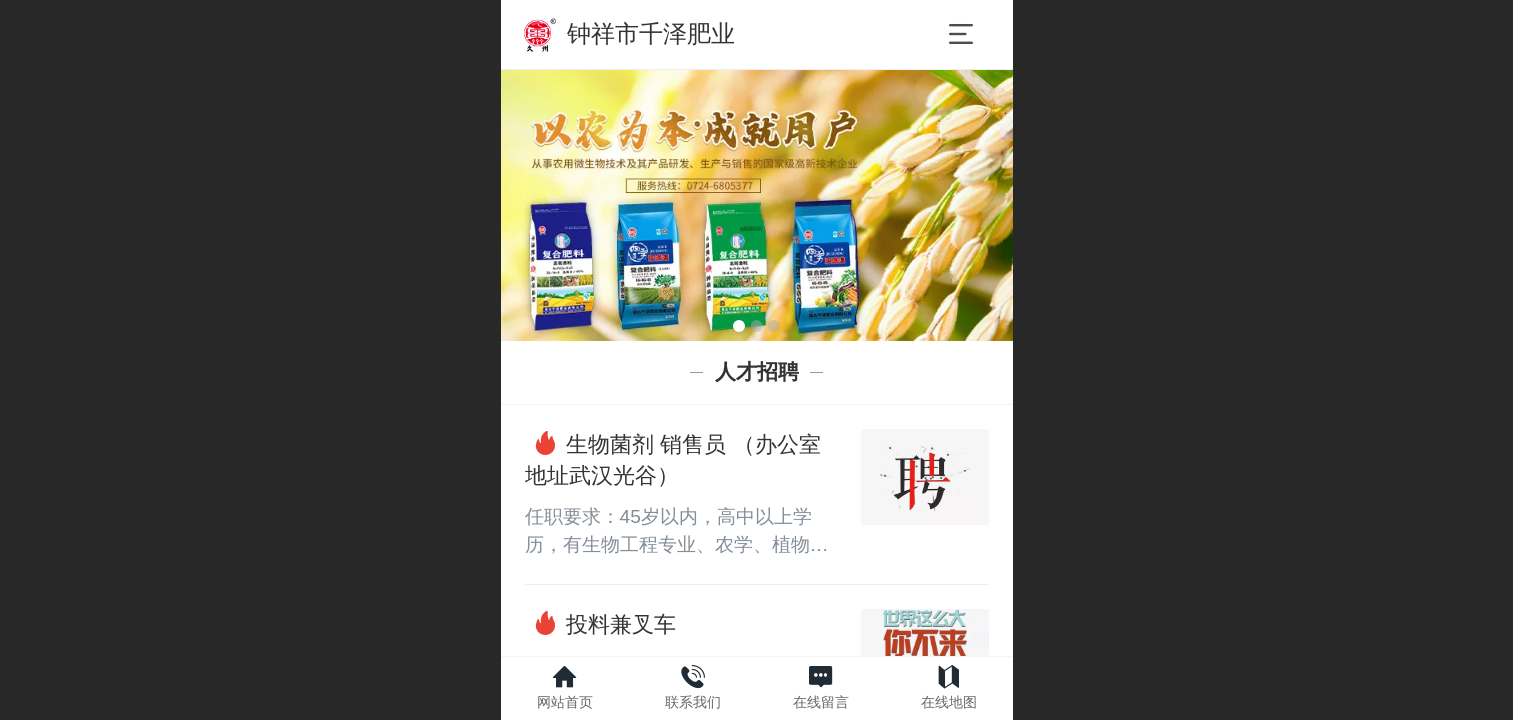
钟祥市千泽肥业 (651, 33)
